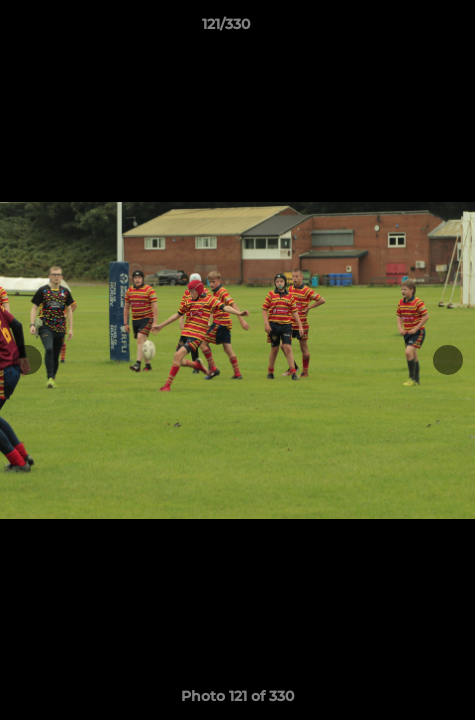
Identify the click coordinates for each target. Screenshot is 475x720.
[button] (403, 29)
